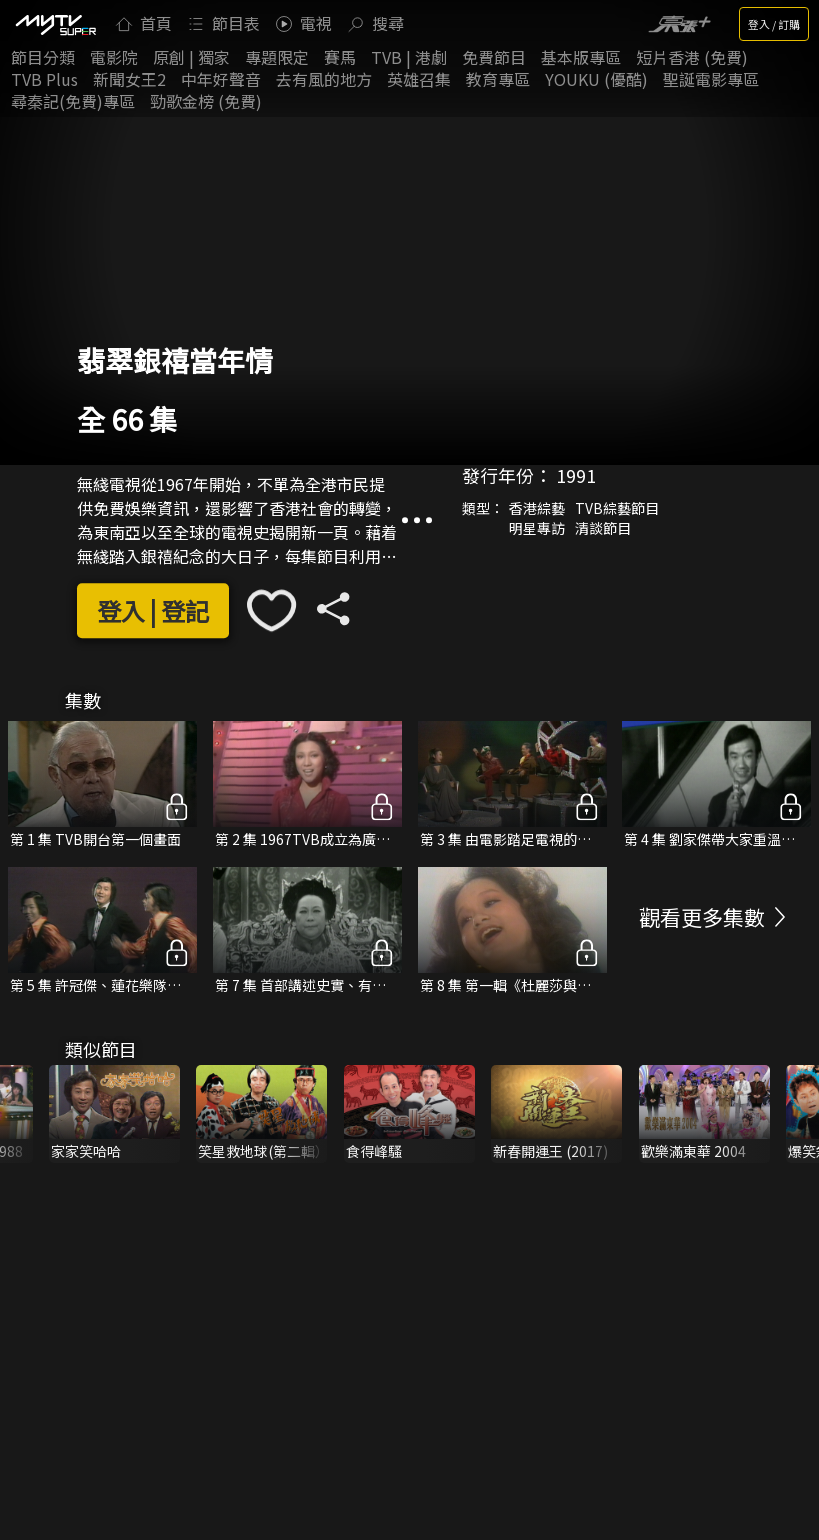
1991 (576, 475)
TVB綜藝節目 (617, 508)
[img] (55, 24)
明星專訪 (537, 528)
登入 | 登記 (153, 610)
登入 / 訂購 (774, 24)
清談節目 (603, 528)
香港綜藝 (537, 508)
